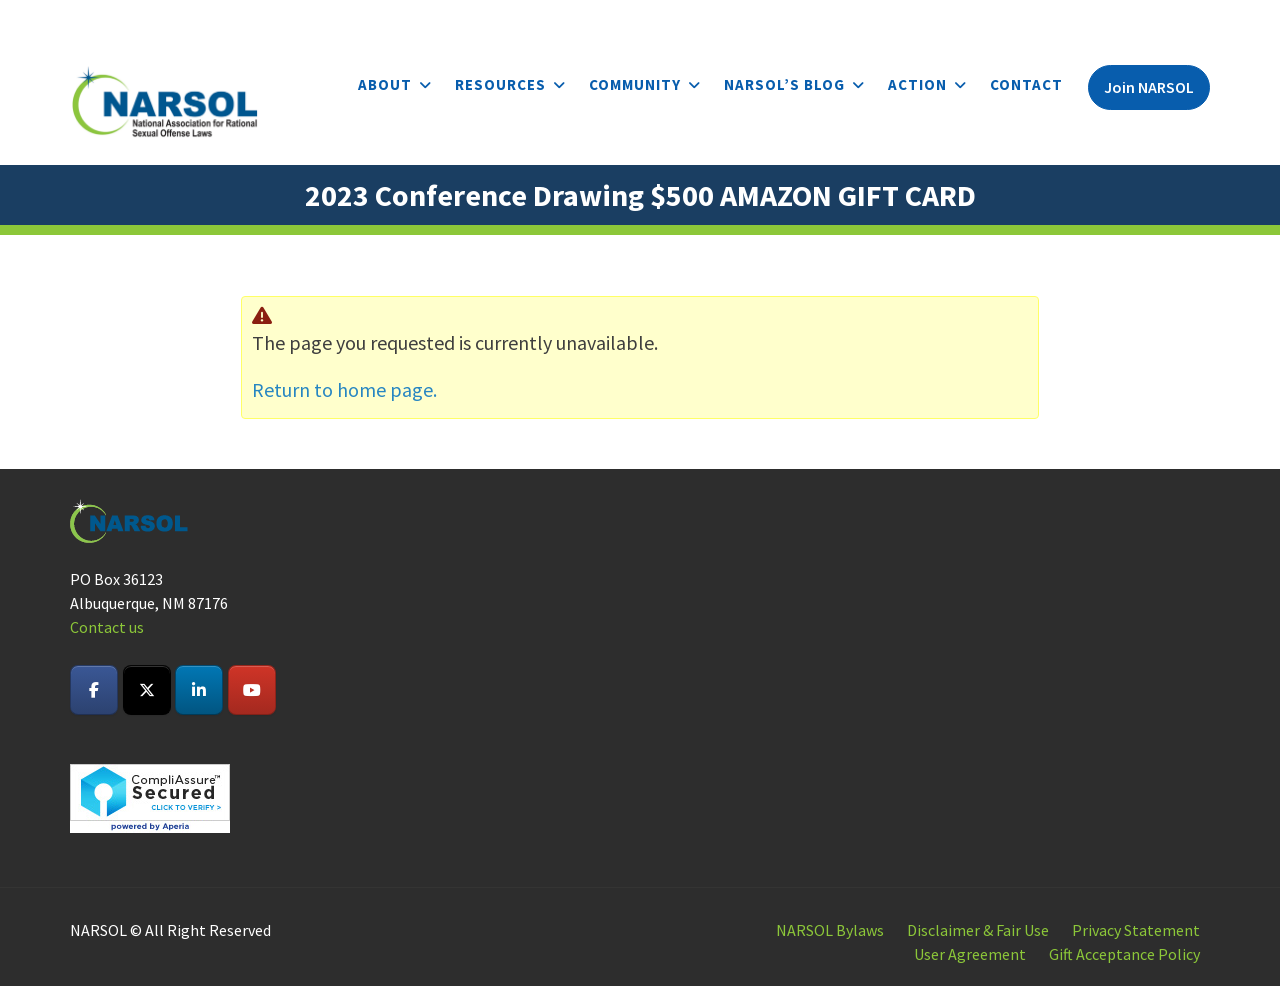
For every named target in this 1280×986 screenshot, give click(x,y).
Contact (1026, 84)
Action (917, 84)
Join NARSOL (1149, 87)
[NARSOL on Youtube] (252, 690)
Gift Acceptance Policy (1124, 954)
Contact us (107, 627)
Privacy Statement (1136, 930)
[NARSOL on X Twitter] (147, 690)
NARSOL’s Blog (784, 84)
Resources (500, 84)
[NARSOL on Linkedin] (199, 690)
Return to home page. (344, 389)
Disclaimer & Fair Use (978, 930)
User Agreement (970, 954)
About (385, 84)
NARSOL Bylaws (830, 930)
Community (635, 84)
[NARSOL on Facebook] (94, 690)
